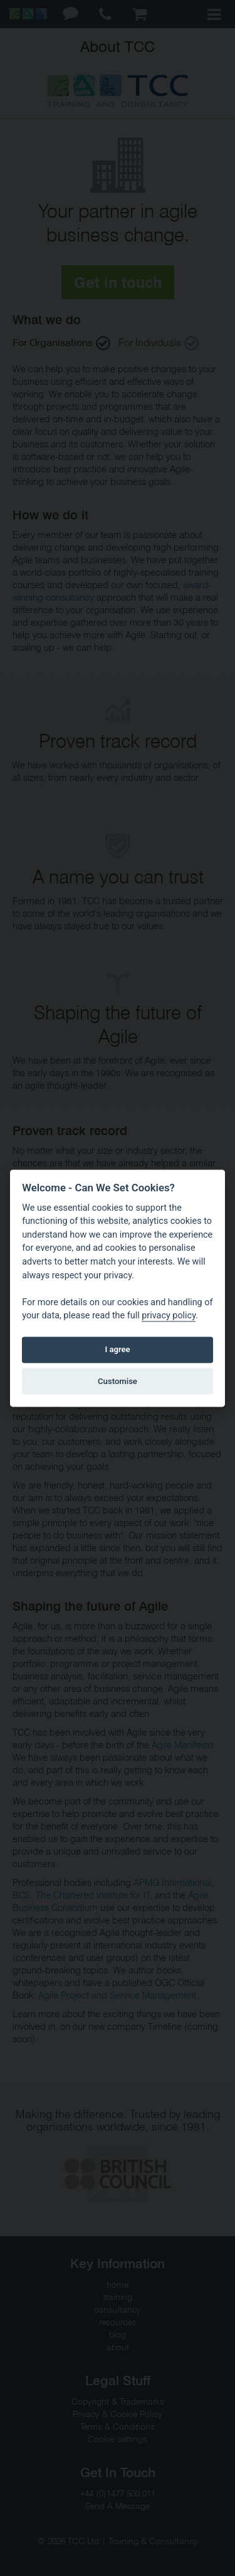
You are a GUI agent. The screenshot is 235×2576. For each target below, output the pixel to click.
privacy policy (169, 1316)
